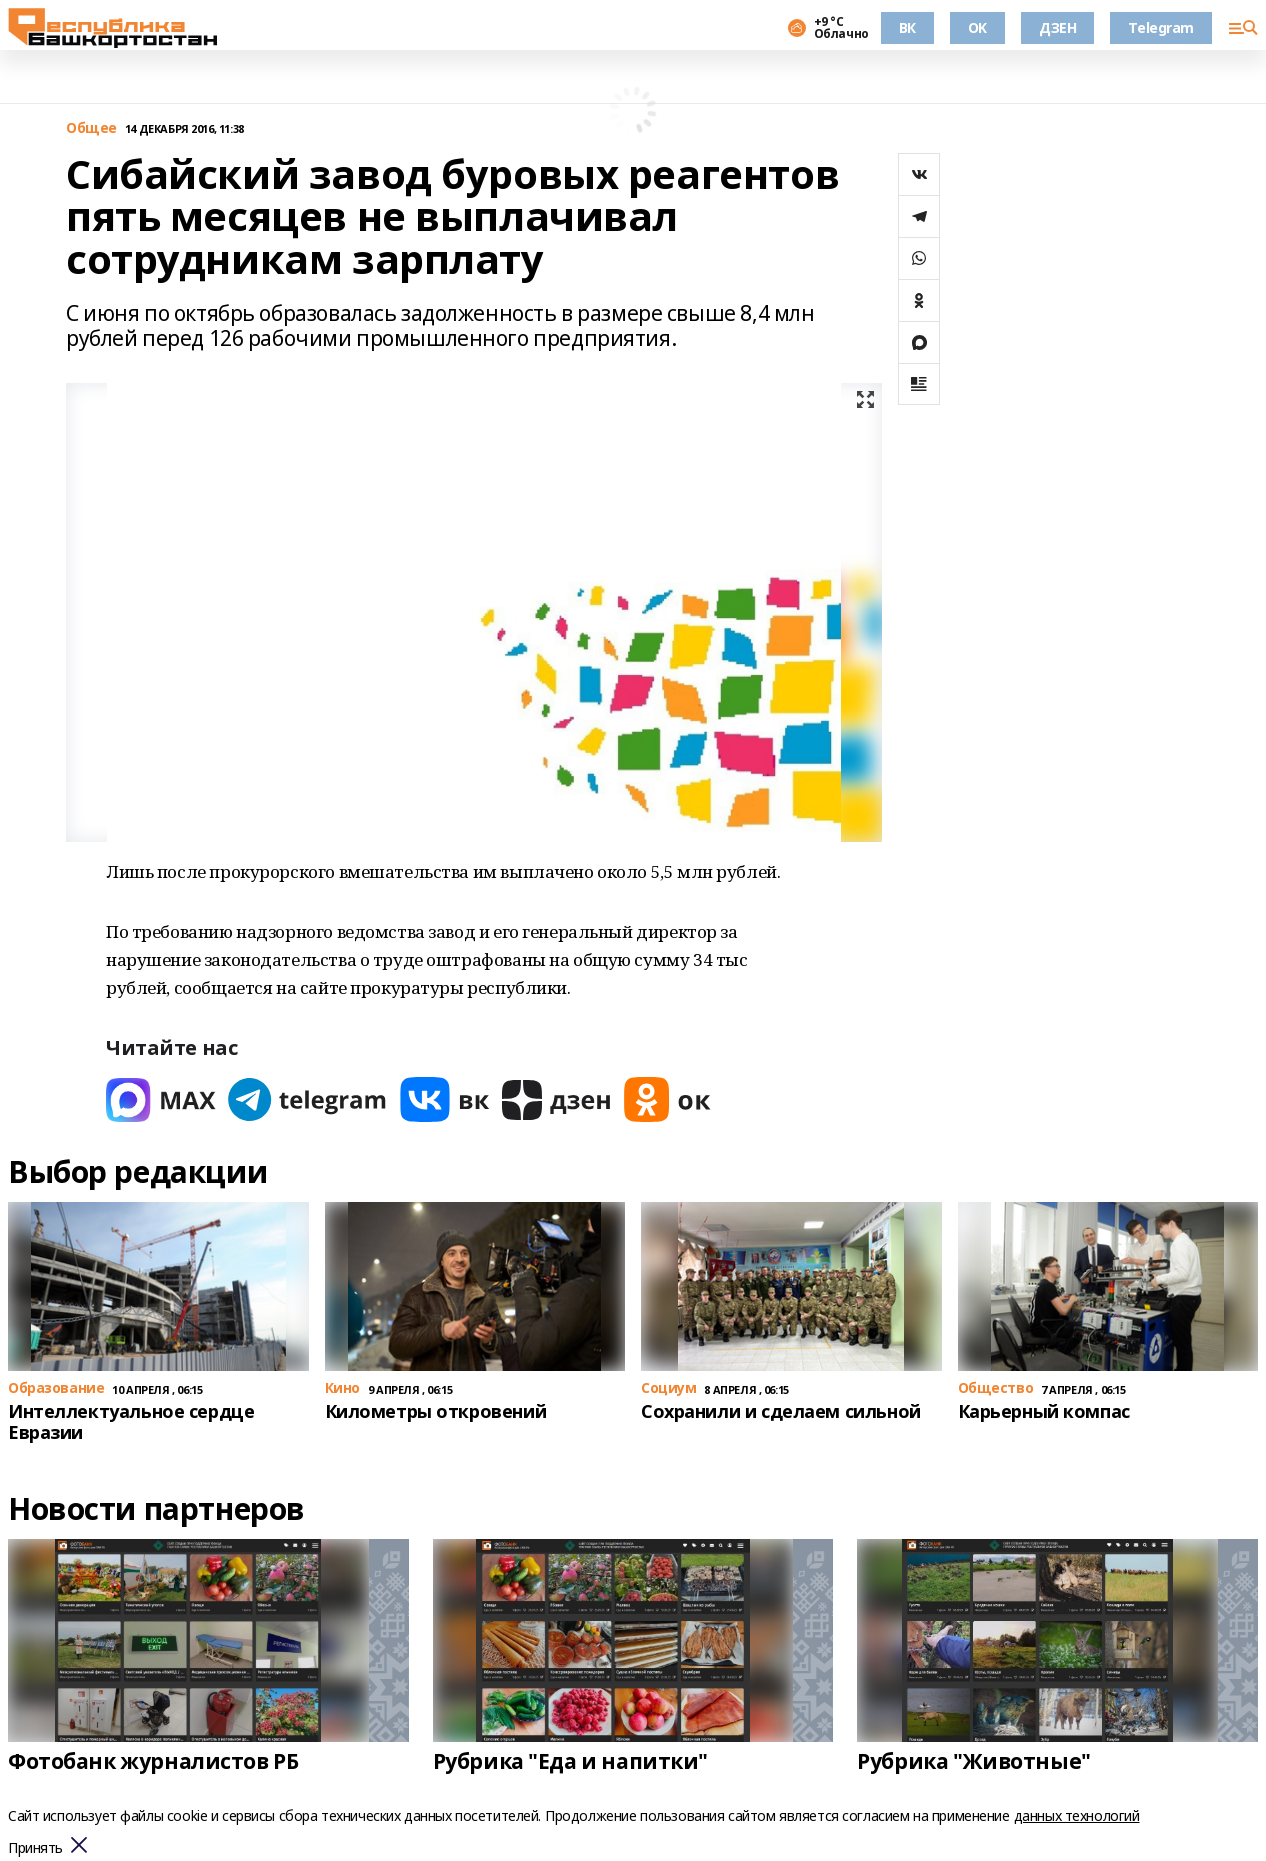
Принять (35, 1848)
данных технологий (1077, 1815)
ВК (907, 27)
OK (977, 27)
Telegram (1161, 27)
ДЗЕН (1057, 27)
